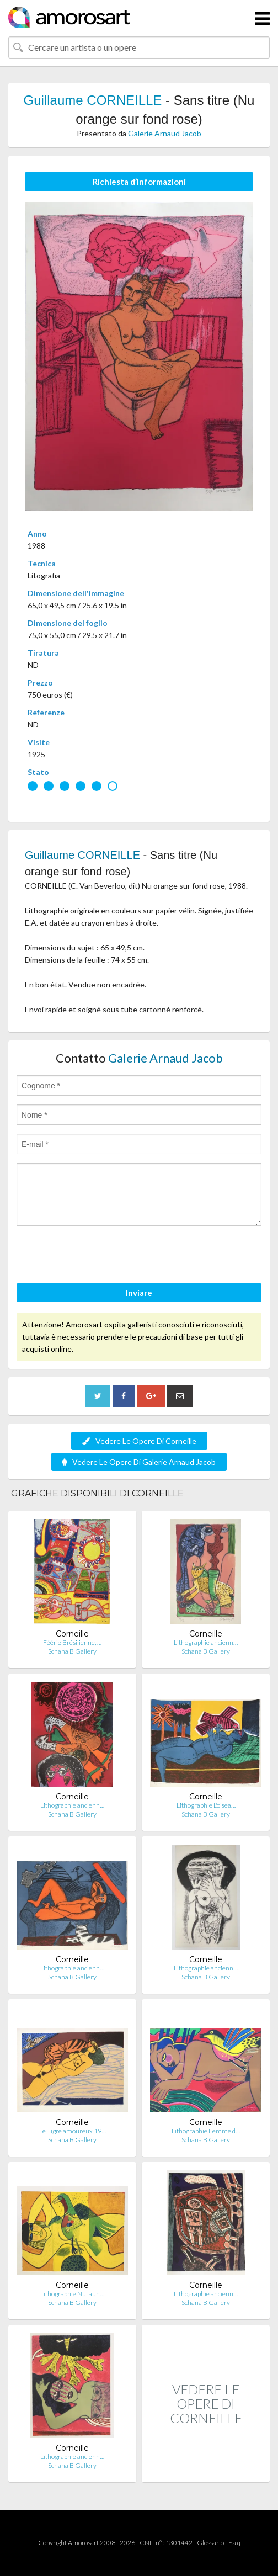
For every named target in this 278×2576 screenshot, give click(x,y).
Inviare (139, 1293)
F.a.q (234, 2542)
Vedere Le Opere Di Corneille (139, 1441)
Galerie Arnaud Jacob (164, 133)
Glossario (210, 2542)
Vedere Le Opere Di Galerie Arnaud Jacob (139, 1462)
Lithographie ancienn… (206, 1642)
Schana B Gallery (72, 1651)
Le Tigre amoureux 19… (72, 2131)
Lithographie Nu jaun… (72, 2294)
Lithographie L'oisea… (206, 1805)
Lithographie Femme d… (206, 2131)
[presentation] (100, 1256)
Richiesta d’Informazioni (139, 182)
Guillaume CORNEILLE (93, 100)
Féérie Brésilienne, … (72, 1642)
